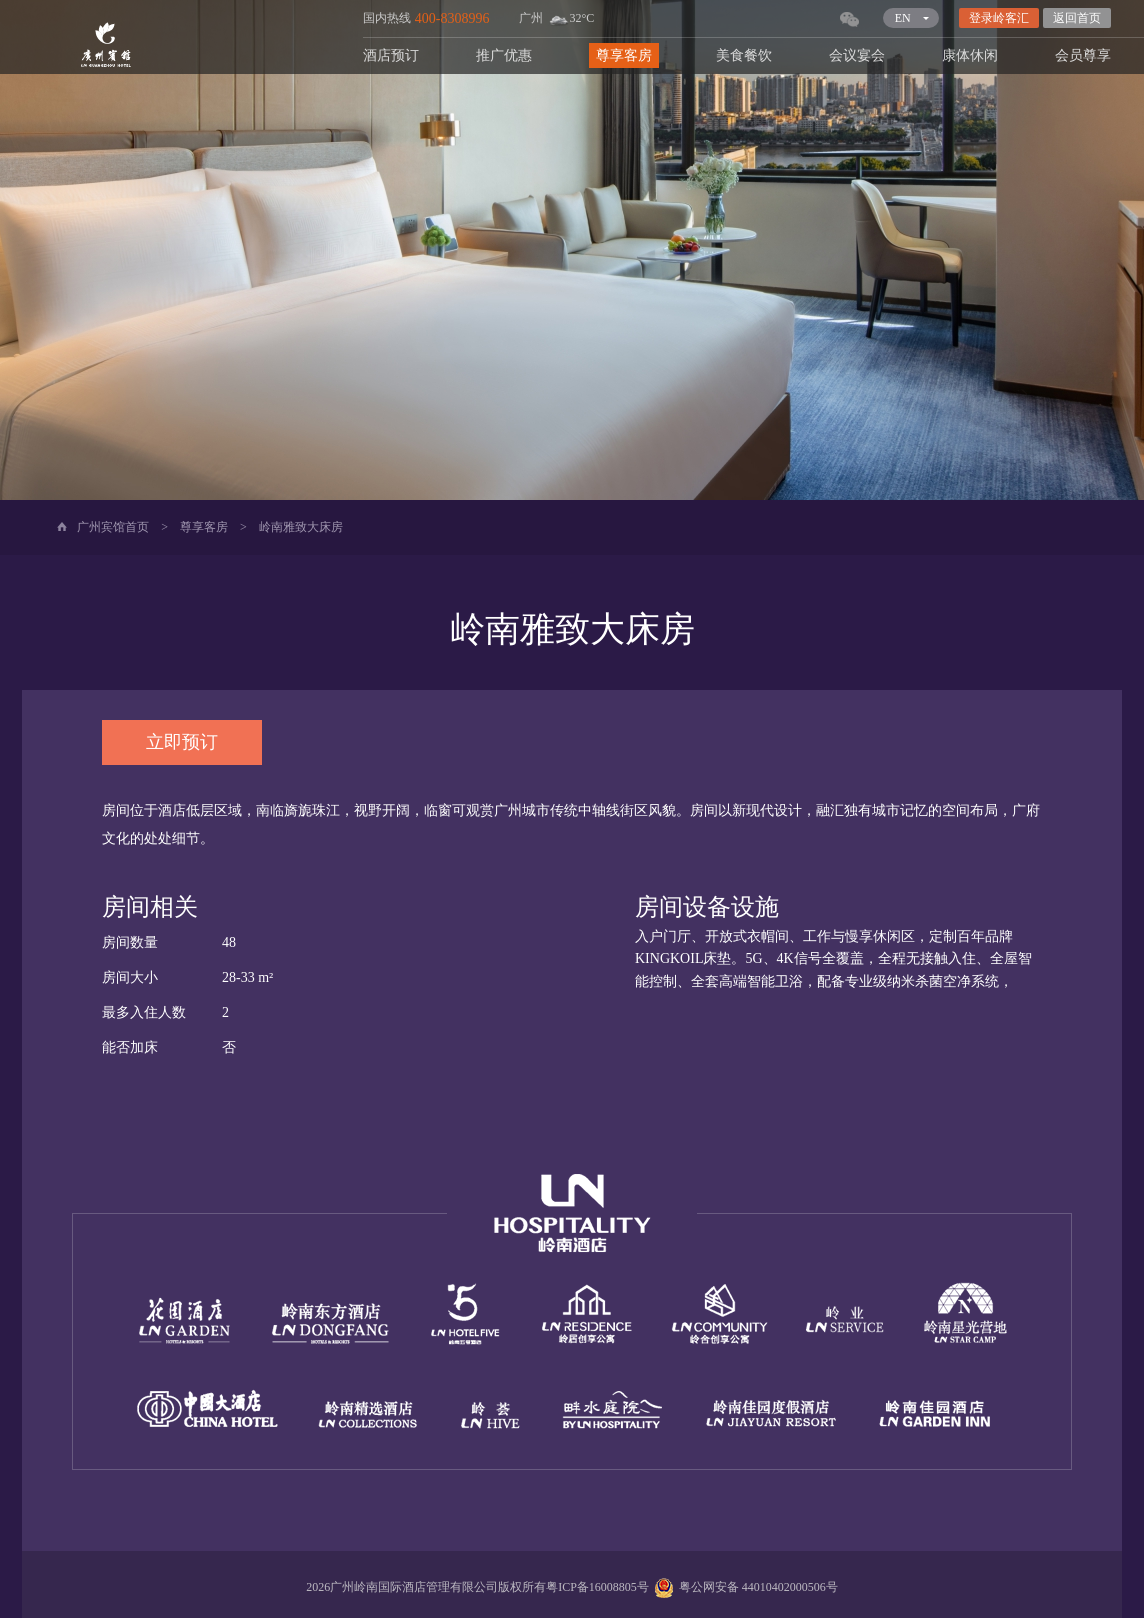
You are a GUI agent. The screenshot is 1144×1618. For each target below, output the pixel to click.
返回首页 (1077, 18)
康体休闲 (970, 55)
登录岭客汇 (999, 18)
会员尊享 (1083, 55)
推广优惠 (504, 55)
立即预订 (182, 742)
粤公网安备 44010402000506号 (743, 1587)
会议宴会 (857, 55)
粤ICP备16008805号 (597, 1587)
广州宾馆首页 (113, 527)
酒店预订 (391, 55)
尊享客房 (624, 55)
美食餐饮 (744, 55)
